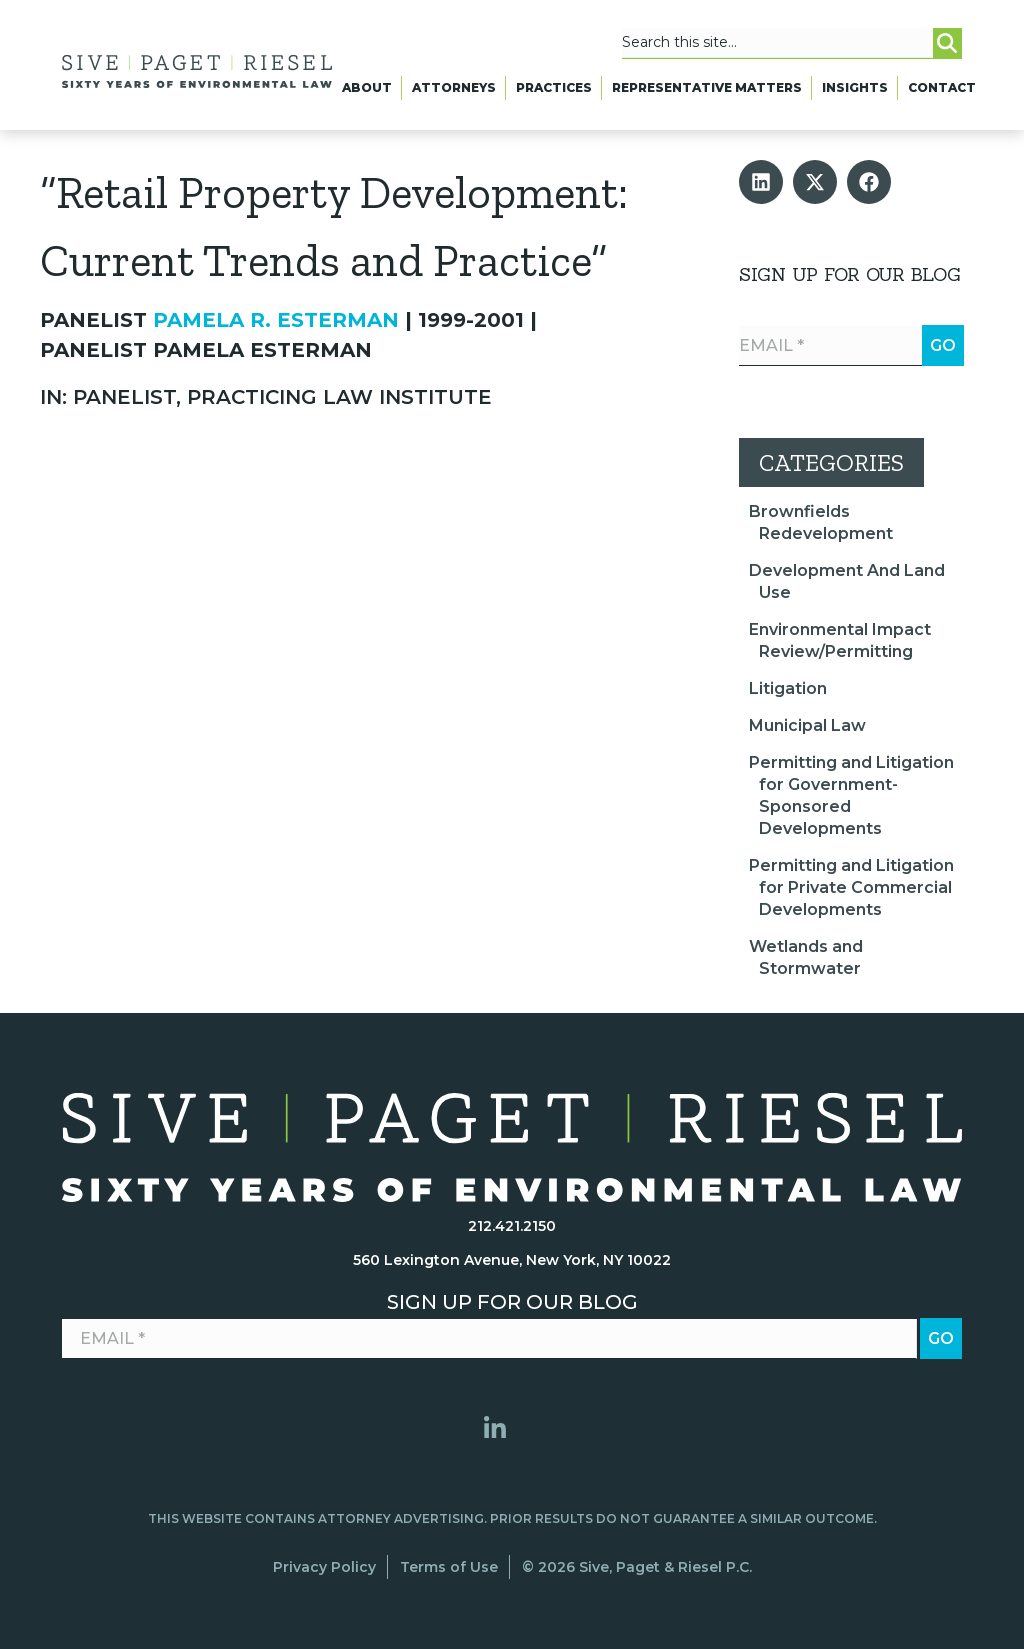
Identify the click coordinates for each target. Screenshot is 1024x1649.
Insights (855, 87)
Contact (942, 87)
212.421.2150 (512, 1226)
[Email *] (851, 346)
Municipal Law (807, 725)
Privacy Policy (324, 1567)
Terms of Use (449, 1567)
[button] (761, 182)
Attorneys (454, 87)
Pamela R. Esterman (276, 320)
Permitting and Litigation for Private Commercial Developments (851, 887)
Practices (554, 87)
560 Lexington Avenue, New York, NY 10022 (512, 1260)
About (367, 87)
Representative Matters (707, 87)
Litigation (788, 688)
